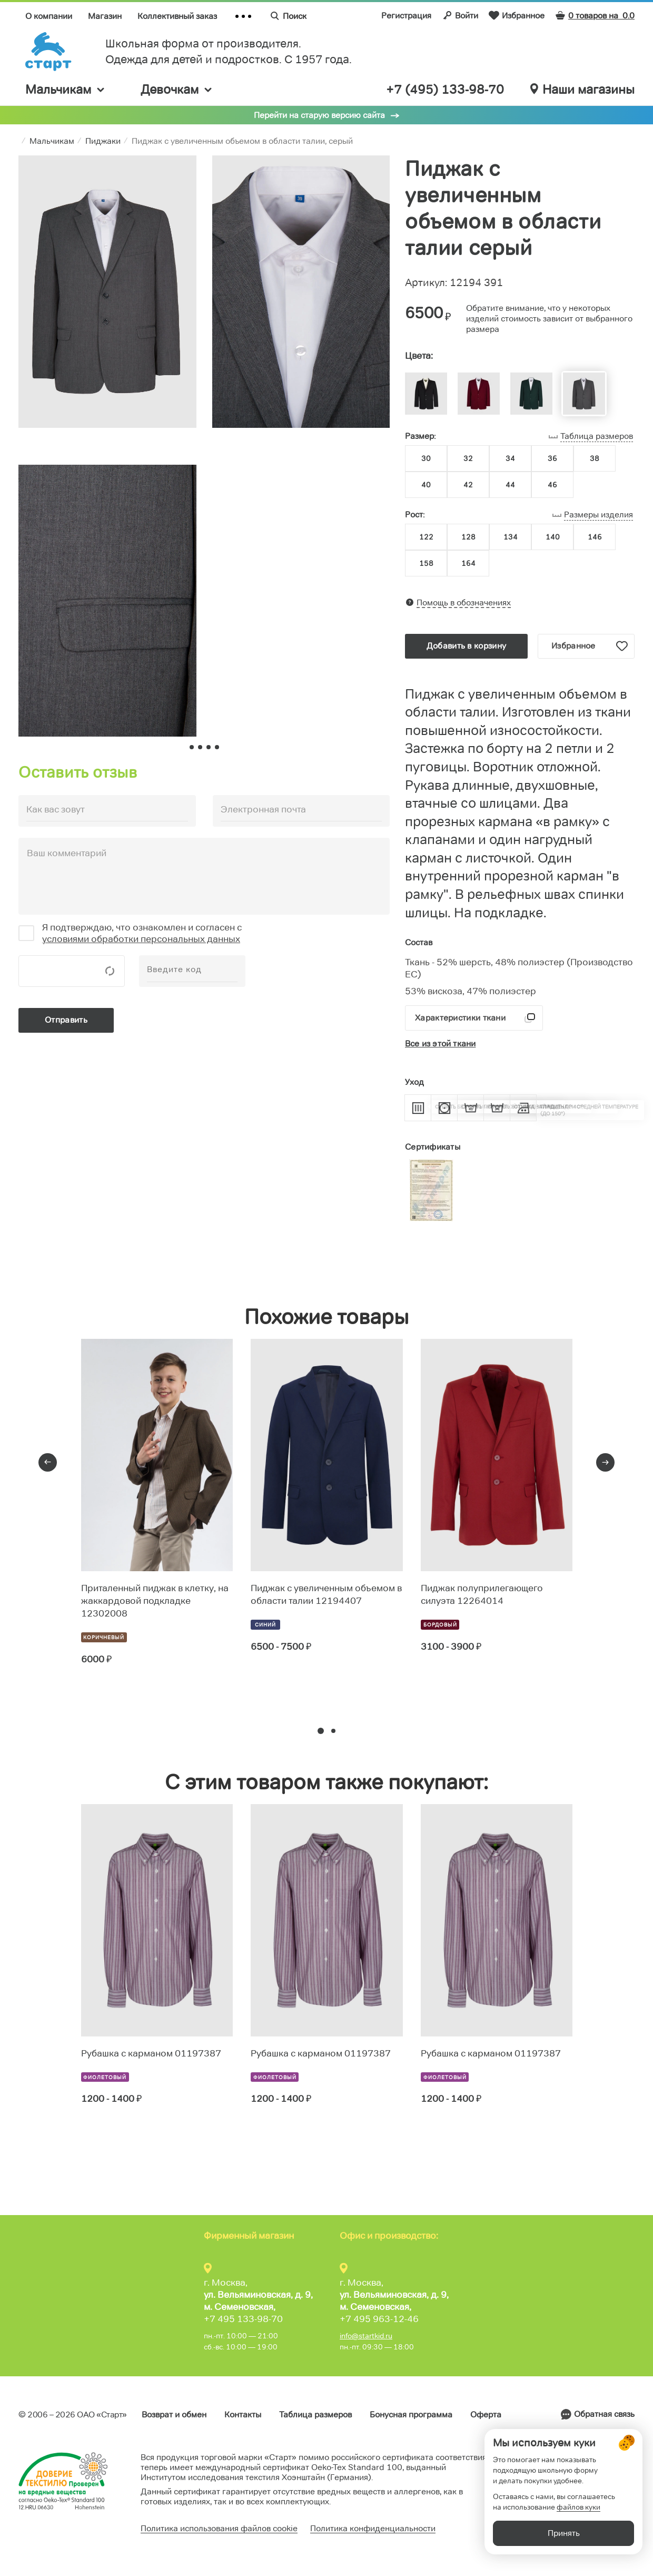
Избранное (517, 15)
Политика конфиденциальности (373, 2528)
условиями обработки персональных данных (141, 939)
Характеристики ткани (460, 1018)
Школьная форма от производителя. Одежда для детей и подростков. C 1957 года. (228, 51)
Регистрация (406, 16)
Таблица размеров (315, 2415)
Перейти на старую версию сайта (319, 115)
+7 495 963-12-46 (379, 2319)
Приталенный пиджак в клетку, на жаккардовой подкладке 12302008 (155, 1600)
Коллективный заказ (177, 16)
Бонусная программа (411, 2415)
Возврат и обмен (174, 2415)
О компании (48, 16)
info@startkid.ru (366, 2335)
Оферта (485, 2415)
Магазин (105, 16)
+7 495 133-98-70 (243, 2319)
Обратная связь (604, 2414)
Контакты (242, 2415)
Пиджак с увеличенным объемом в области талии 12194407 (326, 1594)
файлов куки (578, 2518)
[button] (321, 1731)
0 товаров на (595, 15)
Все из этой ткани (440, 1044)
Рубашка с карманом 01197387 (151, 2053)
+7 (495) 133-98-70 (445, 89)
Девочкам (177, 89)
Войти (460, 15)
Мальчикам (65, 89)
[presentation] (47, 1462)
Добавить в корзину (466, 646)
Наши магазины (582, 89)
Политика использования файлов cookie (219, 2528)
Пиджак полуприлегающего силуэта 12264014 (482, 1594)
